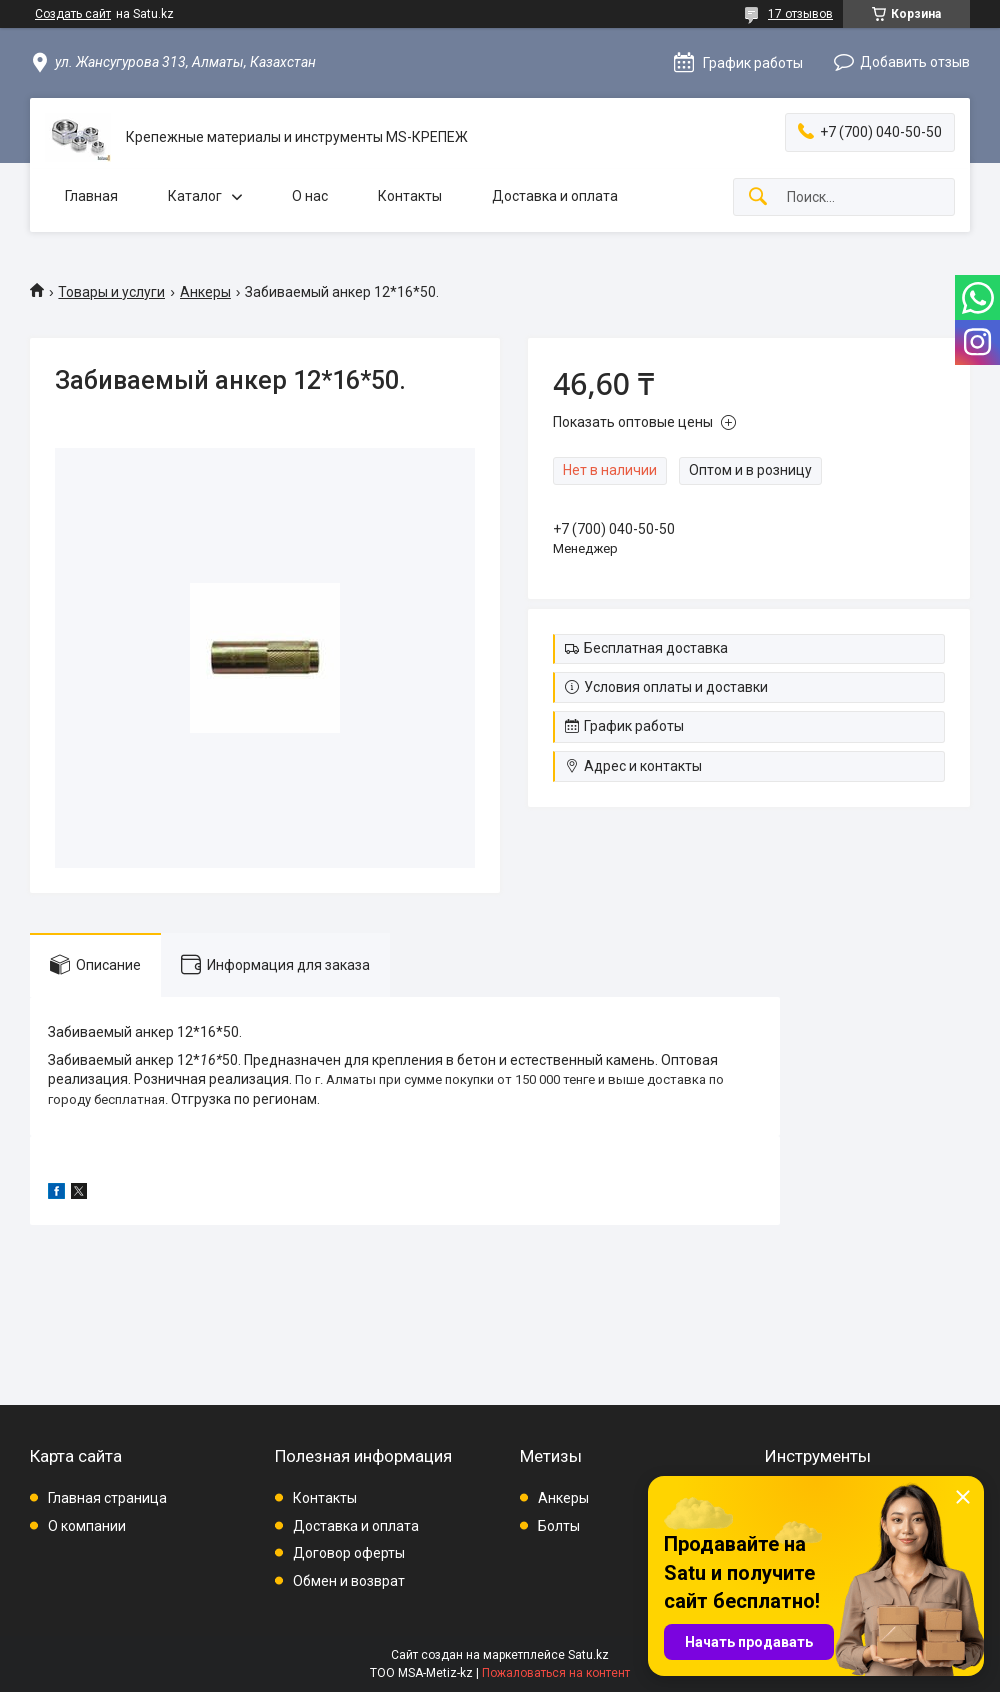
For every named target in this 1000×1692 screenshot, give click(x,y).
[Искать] (758, 197)
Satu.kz (588, 1655)
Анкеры (205, 292)
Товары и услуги (111, 292)
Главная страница (107, 1498)
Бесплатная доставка (656, 648)
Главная (91, 196)
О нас (310, 196)
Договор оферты (349, 1553)
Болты (559, 1526)
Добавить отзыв (915, 62)
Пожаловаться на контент (556, 1673)
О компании (87, 1526)
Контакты (410, 196)
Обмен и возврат (349, 1581)
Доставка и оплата (555, 196)
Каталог (195, 196)
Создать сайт (73, 14)
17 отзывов (800, 14)
